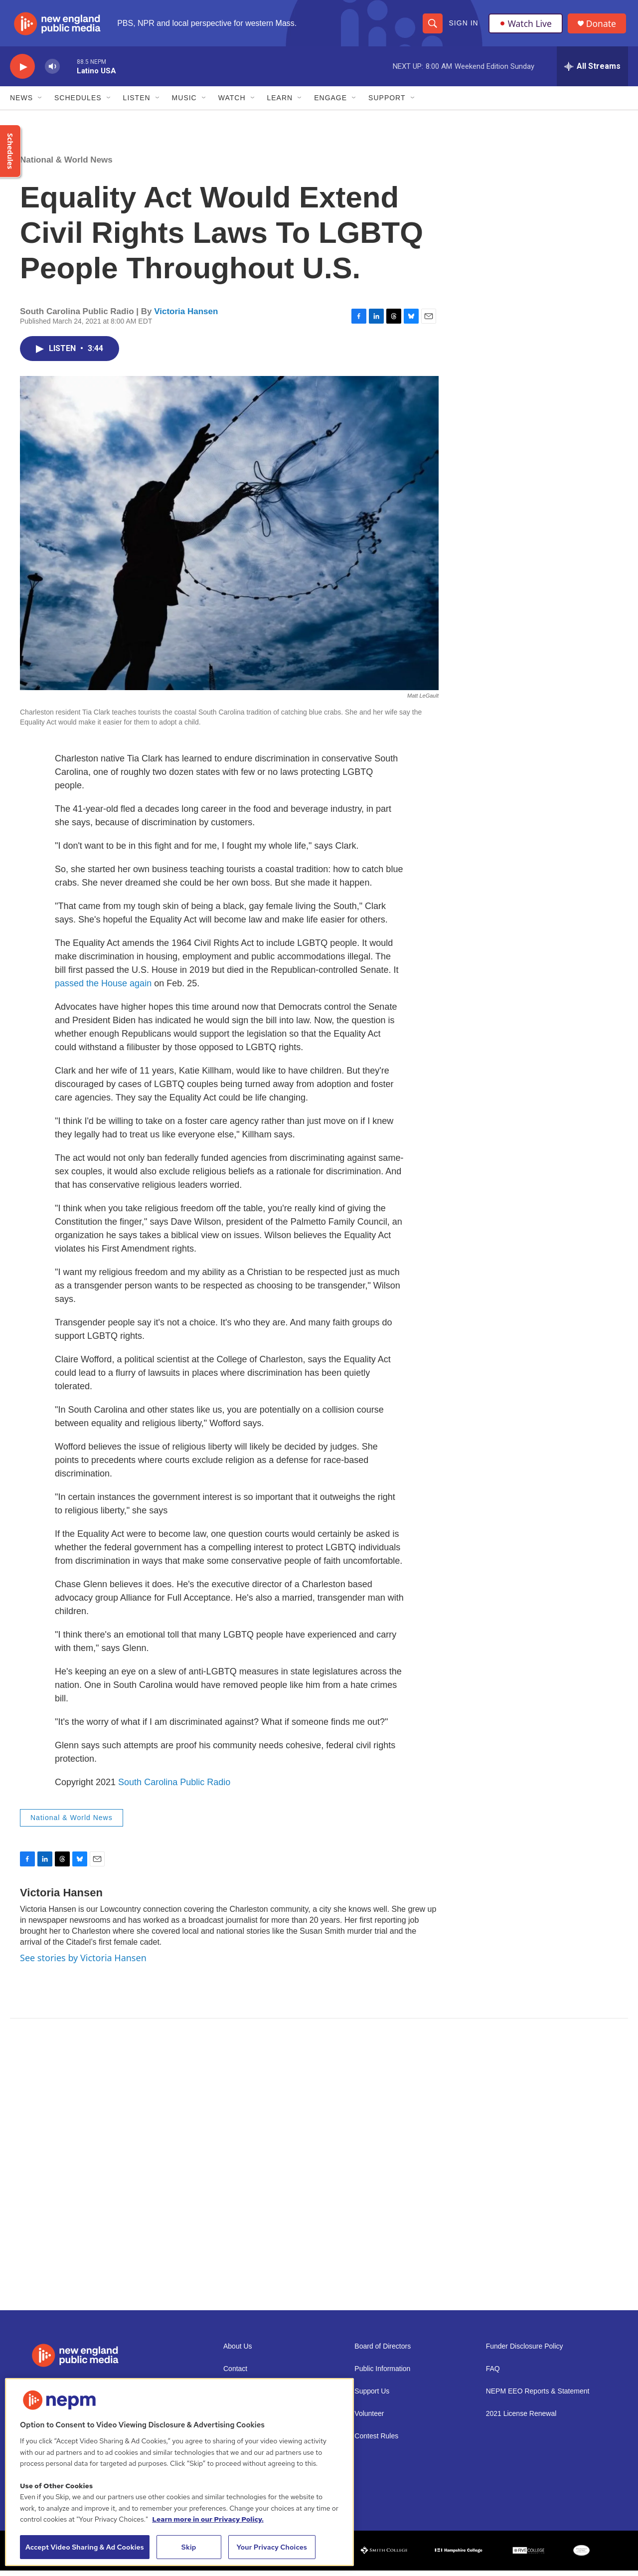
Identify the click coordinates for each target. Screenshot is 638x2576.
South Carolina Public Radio (174, 1788)
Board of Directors (382, 2352)
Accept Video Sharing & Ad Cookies (84, 2547)
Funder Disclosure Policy (524, 2352)
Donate (602, 26)
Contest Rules (376, 2441)
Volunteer (369, 2419)
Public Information (382, 2374)
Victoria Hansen (186, 317)
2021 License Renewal (521, 2419)
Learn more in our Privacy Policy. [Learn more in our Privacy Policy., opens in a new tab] (208, 2519)
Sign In (463, 26)
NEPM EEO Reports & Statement (538, 2396)
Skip (188, 2547)
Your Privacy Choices (271, 2547)
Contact (235, 2374)
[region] (179, 2472)
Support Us (371, 2396)
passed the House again (103, 989)
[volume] (52, 72)
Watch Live (526, 26)
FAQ (493, 2374)
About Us (237, 2352)
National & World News (66, 166)
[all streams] (592, 72)
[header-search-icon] (432, 26)
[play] (22, 72)
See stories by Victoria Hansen (83, 1964)
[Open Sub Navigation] (40, 104)
